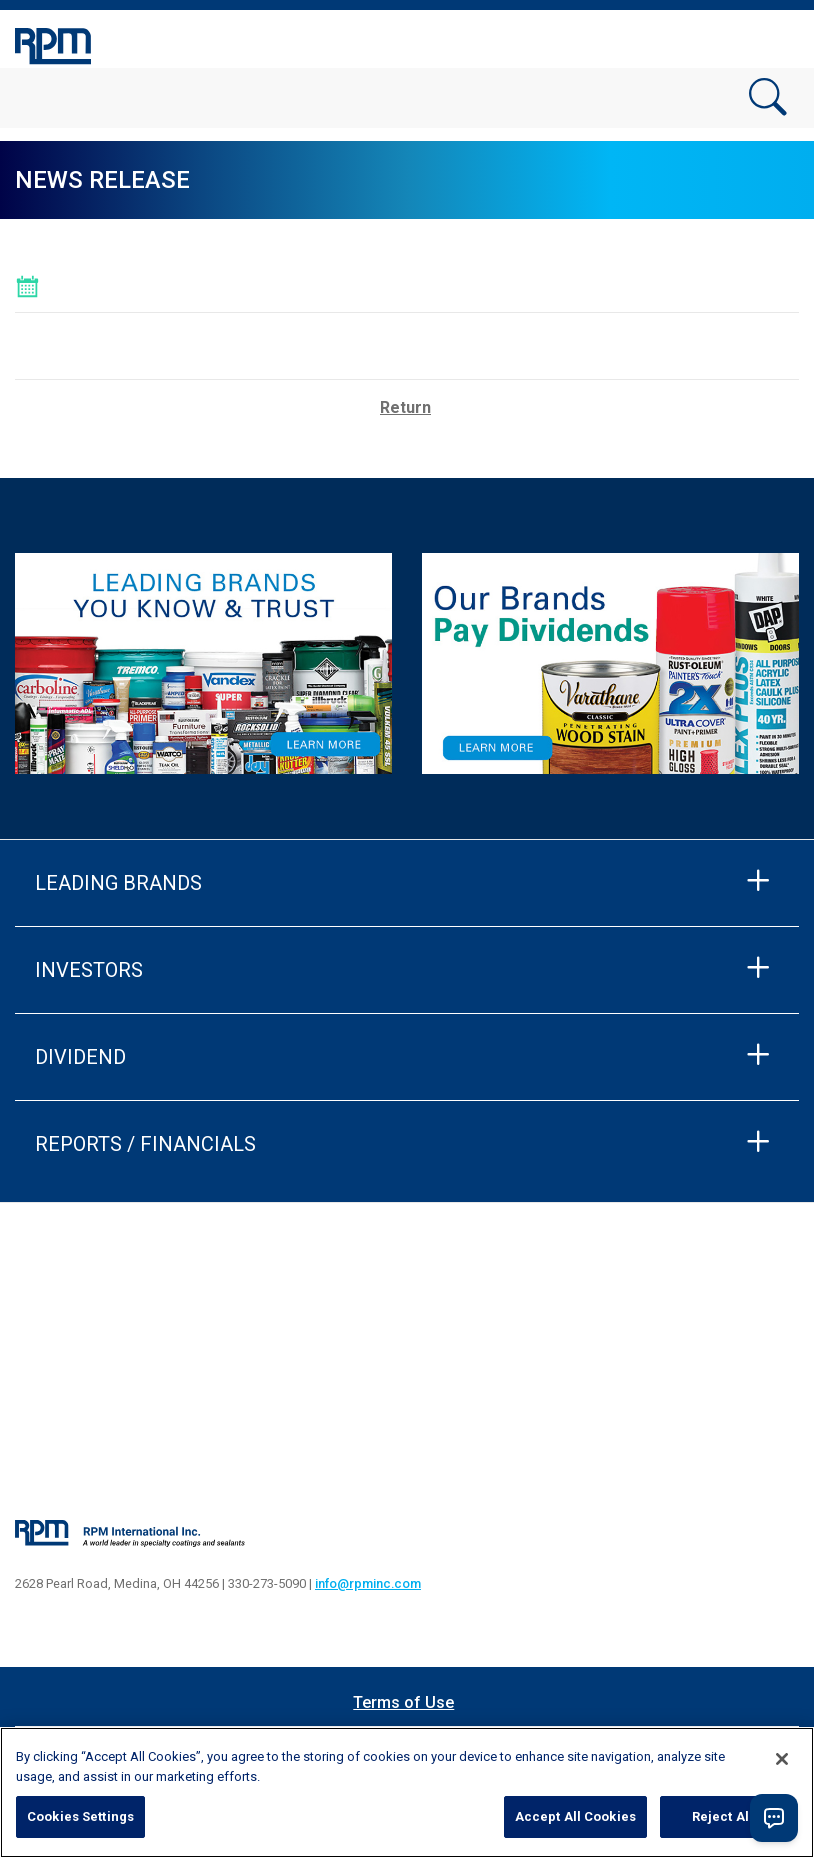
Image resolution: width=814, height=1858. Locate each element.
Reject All (722, 1816)
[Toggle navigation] (774, 43)
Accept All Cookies (575, 1816)
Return (405, 407)
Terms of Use (403, 1702)
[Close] (782, 1759)
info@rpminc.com (368, 1583)
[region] (407, 1792)
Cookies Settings (80, 1816)
